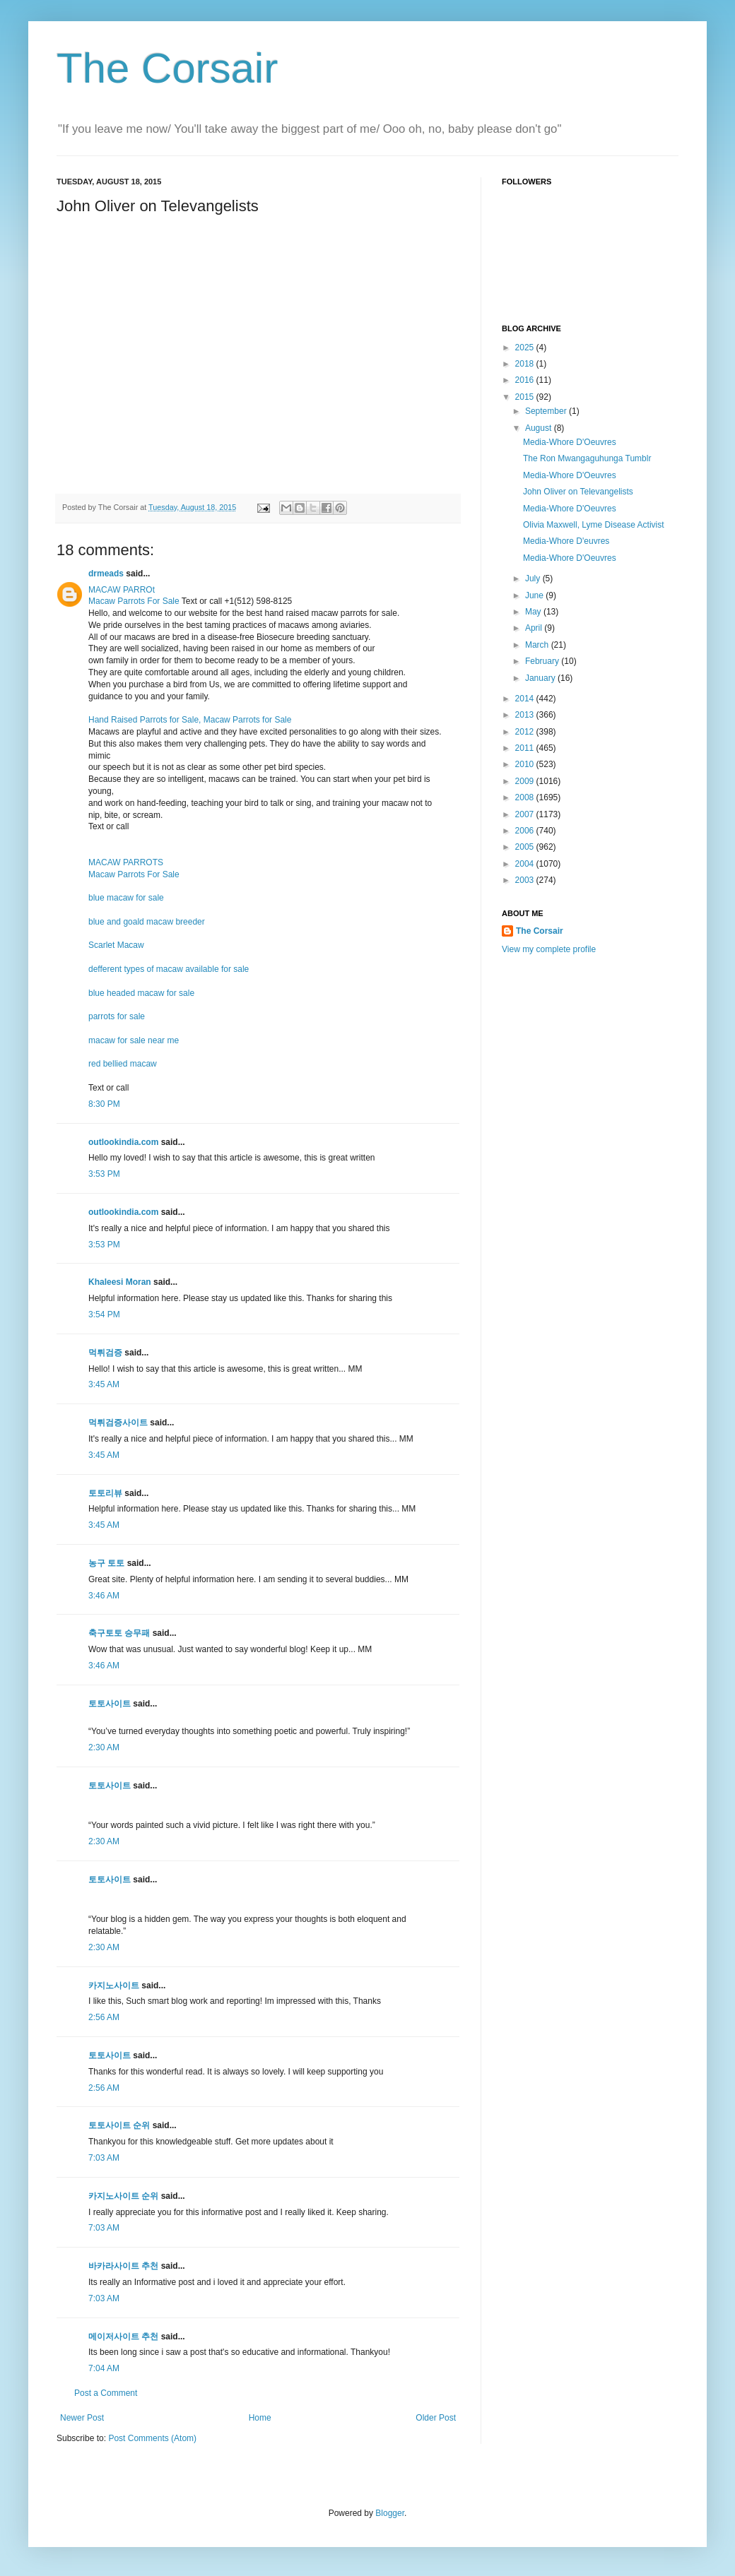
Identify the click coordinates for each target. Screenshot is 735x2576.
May (534, 612)
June (535, 595)
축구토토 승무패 (119, 1633)
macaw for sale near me (133, 1040)
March (538, 645)
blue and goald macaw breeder (146, 922)
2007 (525, 814)
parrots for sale (116, 1016)
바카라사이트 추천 (123, 2266)
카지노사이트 (113, 1985)
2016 (525, 380)
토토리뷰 (105, 1493)
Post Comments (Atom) (152, 2438)
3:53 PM (104, 1174)
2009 (525, 781)
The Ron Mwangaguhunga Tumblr (587, 458)
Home (260, 2418)
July (534, 578)
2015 (525, 397)
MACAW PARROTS (125, 862)
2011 (525, 748)
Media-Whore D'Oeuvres (569, 442)
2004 (525, 864)
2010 (525, 764)
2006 (525, 831)
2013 (525, 715)
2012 (525, 732)
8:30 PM (104, 1104)
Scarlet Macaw (116, 945)
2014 (525, 699)
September (547, 411)
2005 (525, 847)
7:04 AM (103, 2368)
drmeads (106, 573)
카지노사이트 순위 (123, 2196)
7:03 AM (103, 2158)
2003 (525, 880)
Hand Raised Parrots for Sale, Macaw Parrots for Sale (189, 720)
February (543, 661)
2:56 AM (103, 2017)
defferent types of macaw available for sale (168, 969)
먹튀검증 (105, 1353)
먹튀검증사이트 (118, 1423)
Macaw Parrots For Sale (134, 601)
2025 (525, 347)
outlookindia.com (123, 1142)
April (534, 628)
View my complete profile (549, 949)
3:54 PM (104, 1314)
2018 (525, 364)
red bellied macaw (122, 1064)
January (541, 678)
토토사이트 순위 (119, 2125)
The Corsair (167, 68)
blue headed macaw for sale (141, 993)
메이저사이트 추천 (123, 2336)
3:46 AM (103, 1596)
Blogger (389, 2513)
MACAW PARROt (121, 590)
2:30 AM (103, 1747)
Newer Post (82, 2418)
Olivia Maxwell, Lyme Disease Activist (593, 525)
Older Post (436, 2418)
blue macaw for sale (126, 898)
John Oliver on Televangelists (578, 492)
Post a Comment (105, 2393)
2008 (525, 797)
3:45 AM (103, 1384)
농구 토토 (106, 1563)
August (539, 428)
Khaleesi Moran (119, 1282)
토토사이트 (109, 1704)
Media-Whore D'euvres (566, 541)
